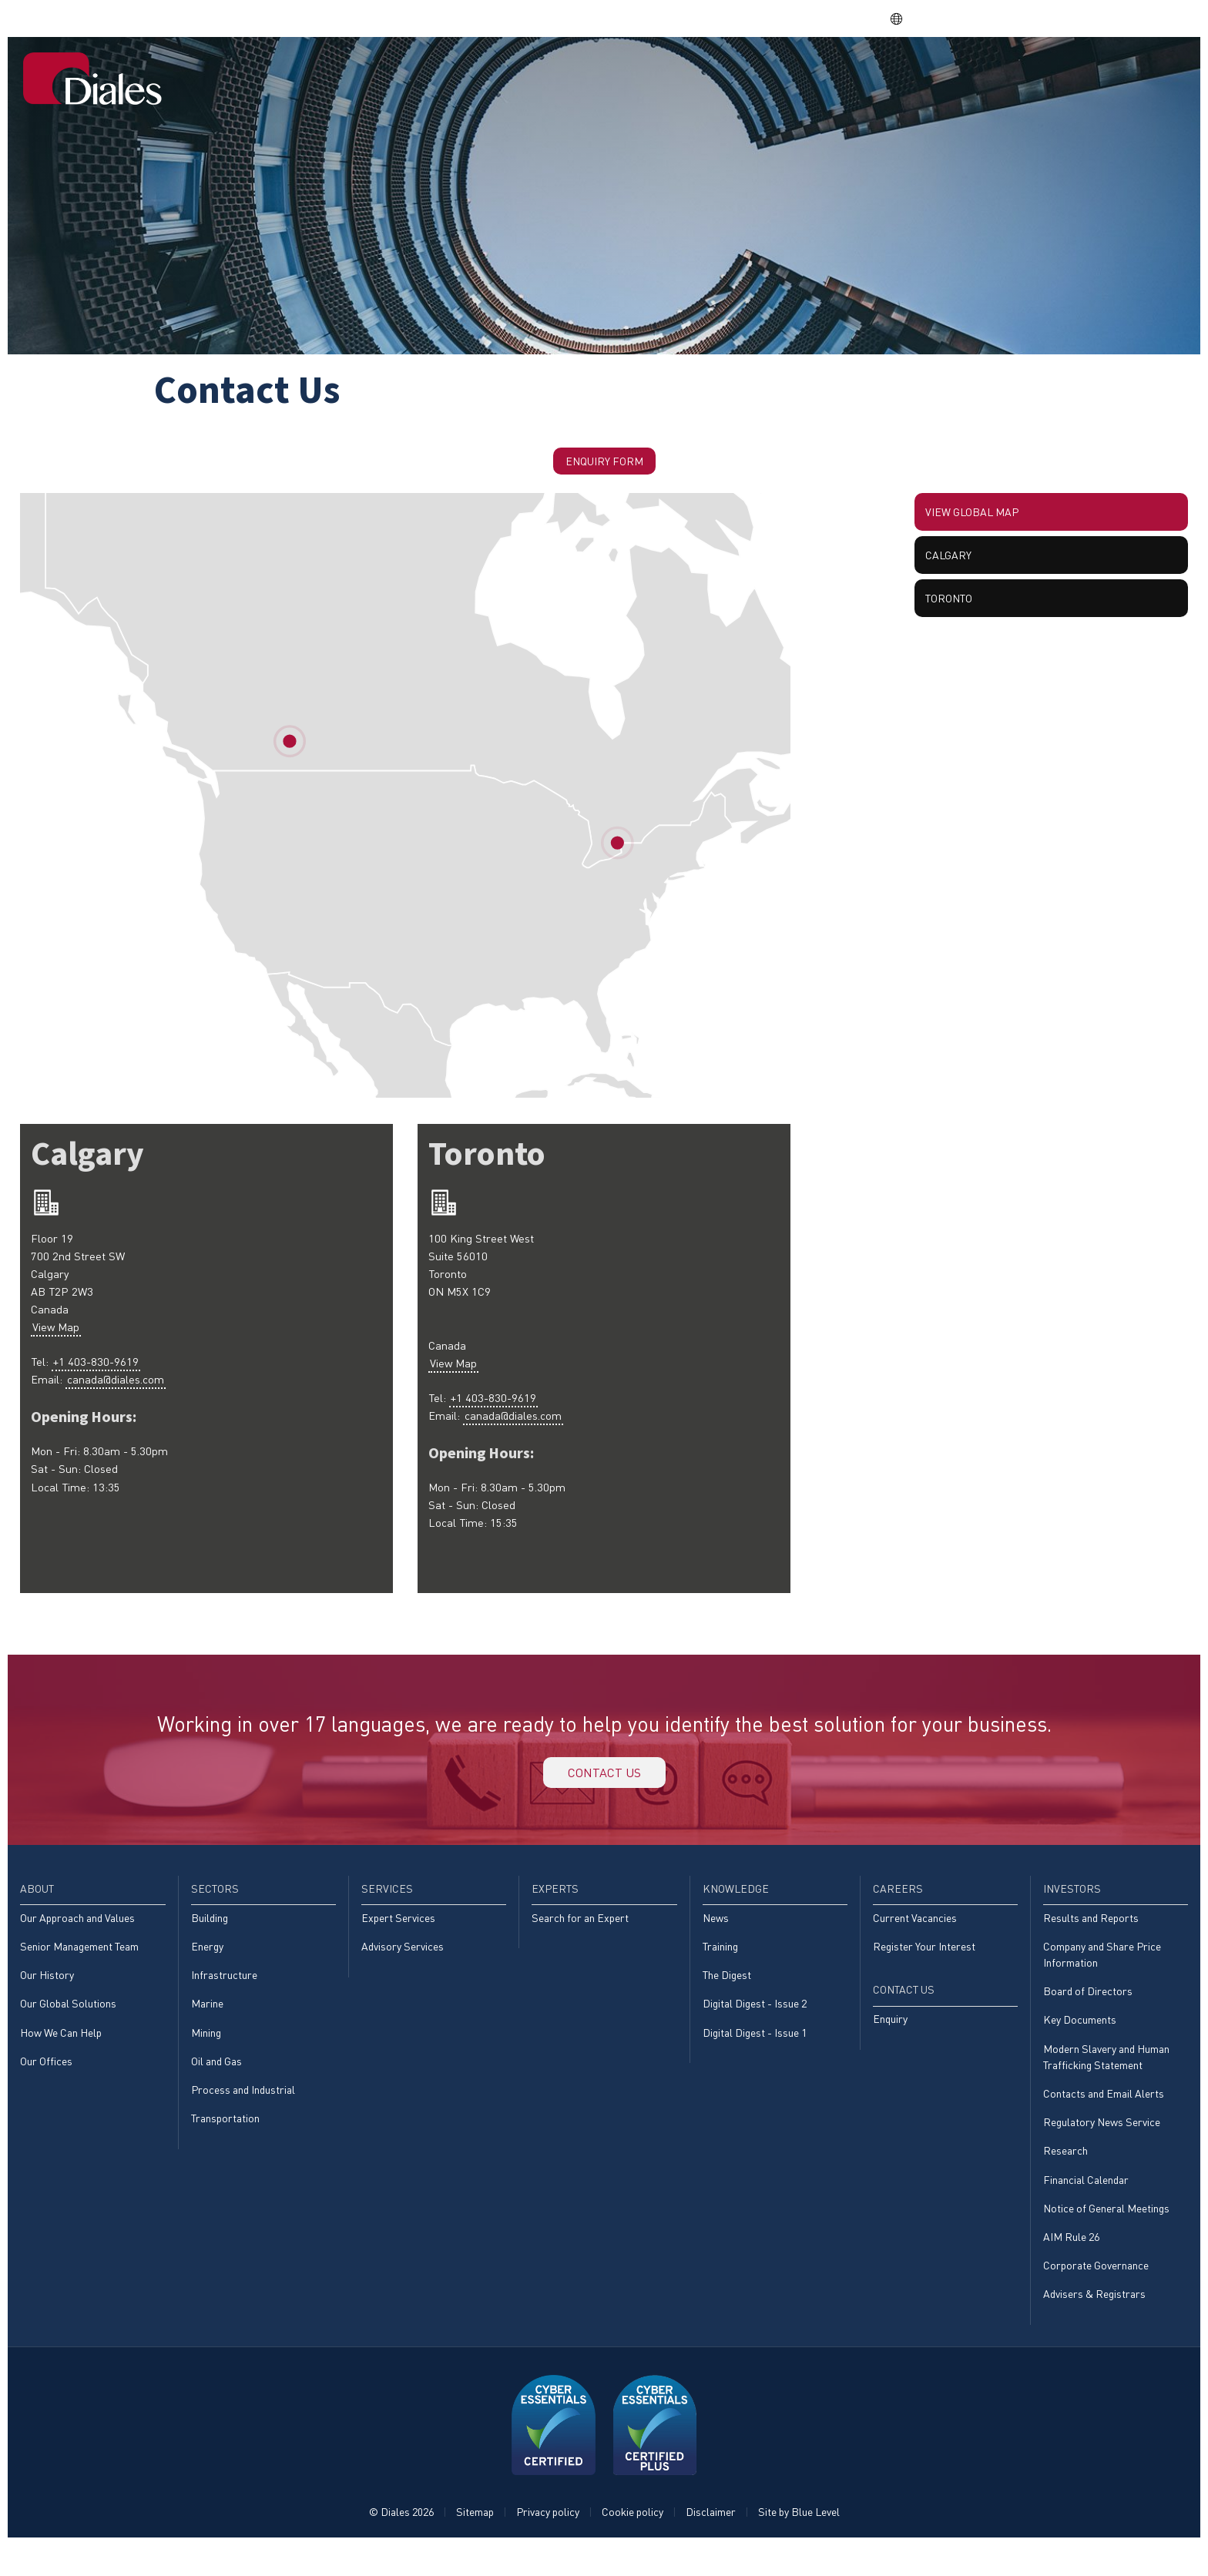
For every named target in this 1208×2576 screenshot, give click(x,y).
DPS (966, 18)
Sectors (631, 71)
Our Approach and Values (77, 1933)
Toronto (955, 621)
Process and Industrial (243, 2111)
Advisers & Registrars (1094, 2323)
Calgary (952, 570)
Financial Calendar (1086, 2205)
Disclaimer (711, 2542)
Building (209, 1933)
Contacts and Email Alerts (1103, 2115)
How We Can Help (61, 2051)
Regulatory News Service (1101, 2145)
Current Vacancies (915, 1933)
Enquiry (890, 2037)
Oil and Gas (216, 2081)
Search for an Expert (580, 1933)
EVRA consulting (1041, 18)
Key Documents (1079, 2039)
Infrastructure (224, 1992)
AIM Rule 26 (1071, 2264)
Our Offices (46, 2081)
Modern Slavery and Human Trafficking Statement (1106, 2077)
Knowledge (871, 71)
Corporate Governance (1096, 2294)
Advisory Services (402, 1962)
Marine (207, 2021)
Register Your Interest (924, 1962)
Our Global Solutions (68, 2021)
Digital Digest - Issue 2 (755, 2021)
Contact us (604, 1782)
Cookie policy (632, 2542)
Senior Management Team (79, 1962)
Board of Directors (1087, 2009)
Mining (206, 2051)
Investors (1039, 71)
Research (1065, 2175)
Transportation (225, 2141)
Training (720, 1962)
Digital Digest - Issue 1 (755, 2051)
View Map (60, 1344)
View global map (980, 520)
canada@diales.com (124, 1402)
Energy (207, 1962)
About (563, 71)
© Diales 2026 (401, 2542)
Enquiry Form (604, 463)
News (716, 1933)
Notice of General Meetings (1106, 2235)
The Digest (727, 1992)
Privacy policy (547, 2542)
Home (504, 71)
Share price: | (799, 18)
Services (708, 71)
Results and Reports (1091, 1933)
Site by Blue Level (799, 2542)
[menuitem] (504, 73)
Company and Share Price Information (1102, 1971)
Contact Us (1136, 71)
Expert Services (398, 1933)
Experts (785, 71)
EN (905, 18)
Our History (47, 1992)
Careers (957, 71)
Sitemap (475, 2542)
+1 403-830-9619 (100, 1382)
